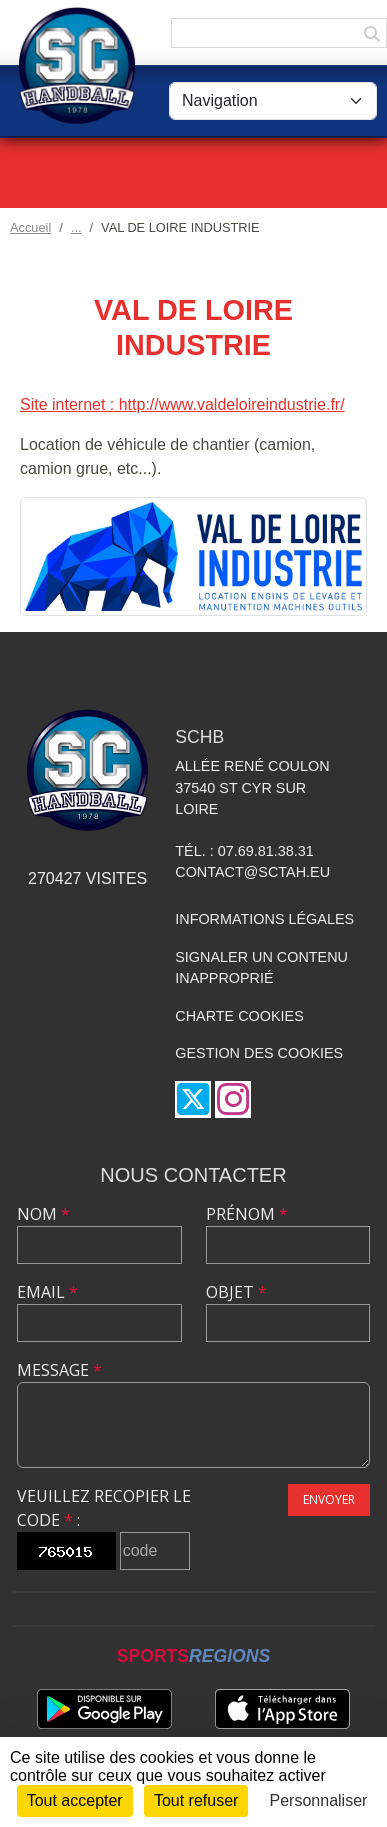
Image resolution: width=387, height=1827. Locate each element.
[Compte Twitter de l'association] (193, 1099)
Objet (236, 1292)
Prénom (247, 1214)
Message (59, 1370)
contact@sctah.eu (252, 872)
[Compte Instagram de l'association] (233, 1099)
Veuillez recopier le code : (104, 1508)
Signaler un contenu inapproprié (261, 968)
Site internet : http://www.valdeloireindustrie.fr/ (182, 404)
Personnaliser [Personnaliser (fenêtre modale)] (319, 1800)
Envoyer (329, 1499)
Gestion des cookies (259, 1053)
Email (47, 1292)
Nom (43, 1214)
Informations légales (264, 919)
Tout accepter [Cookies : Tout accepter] (75, 1800)
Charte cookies (239, 1016)
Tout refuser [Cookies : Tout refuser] (196, 1800)
